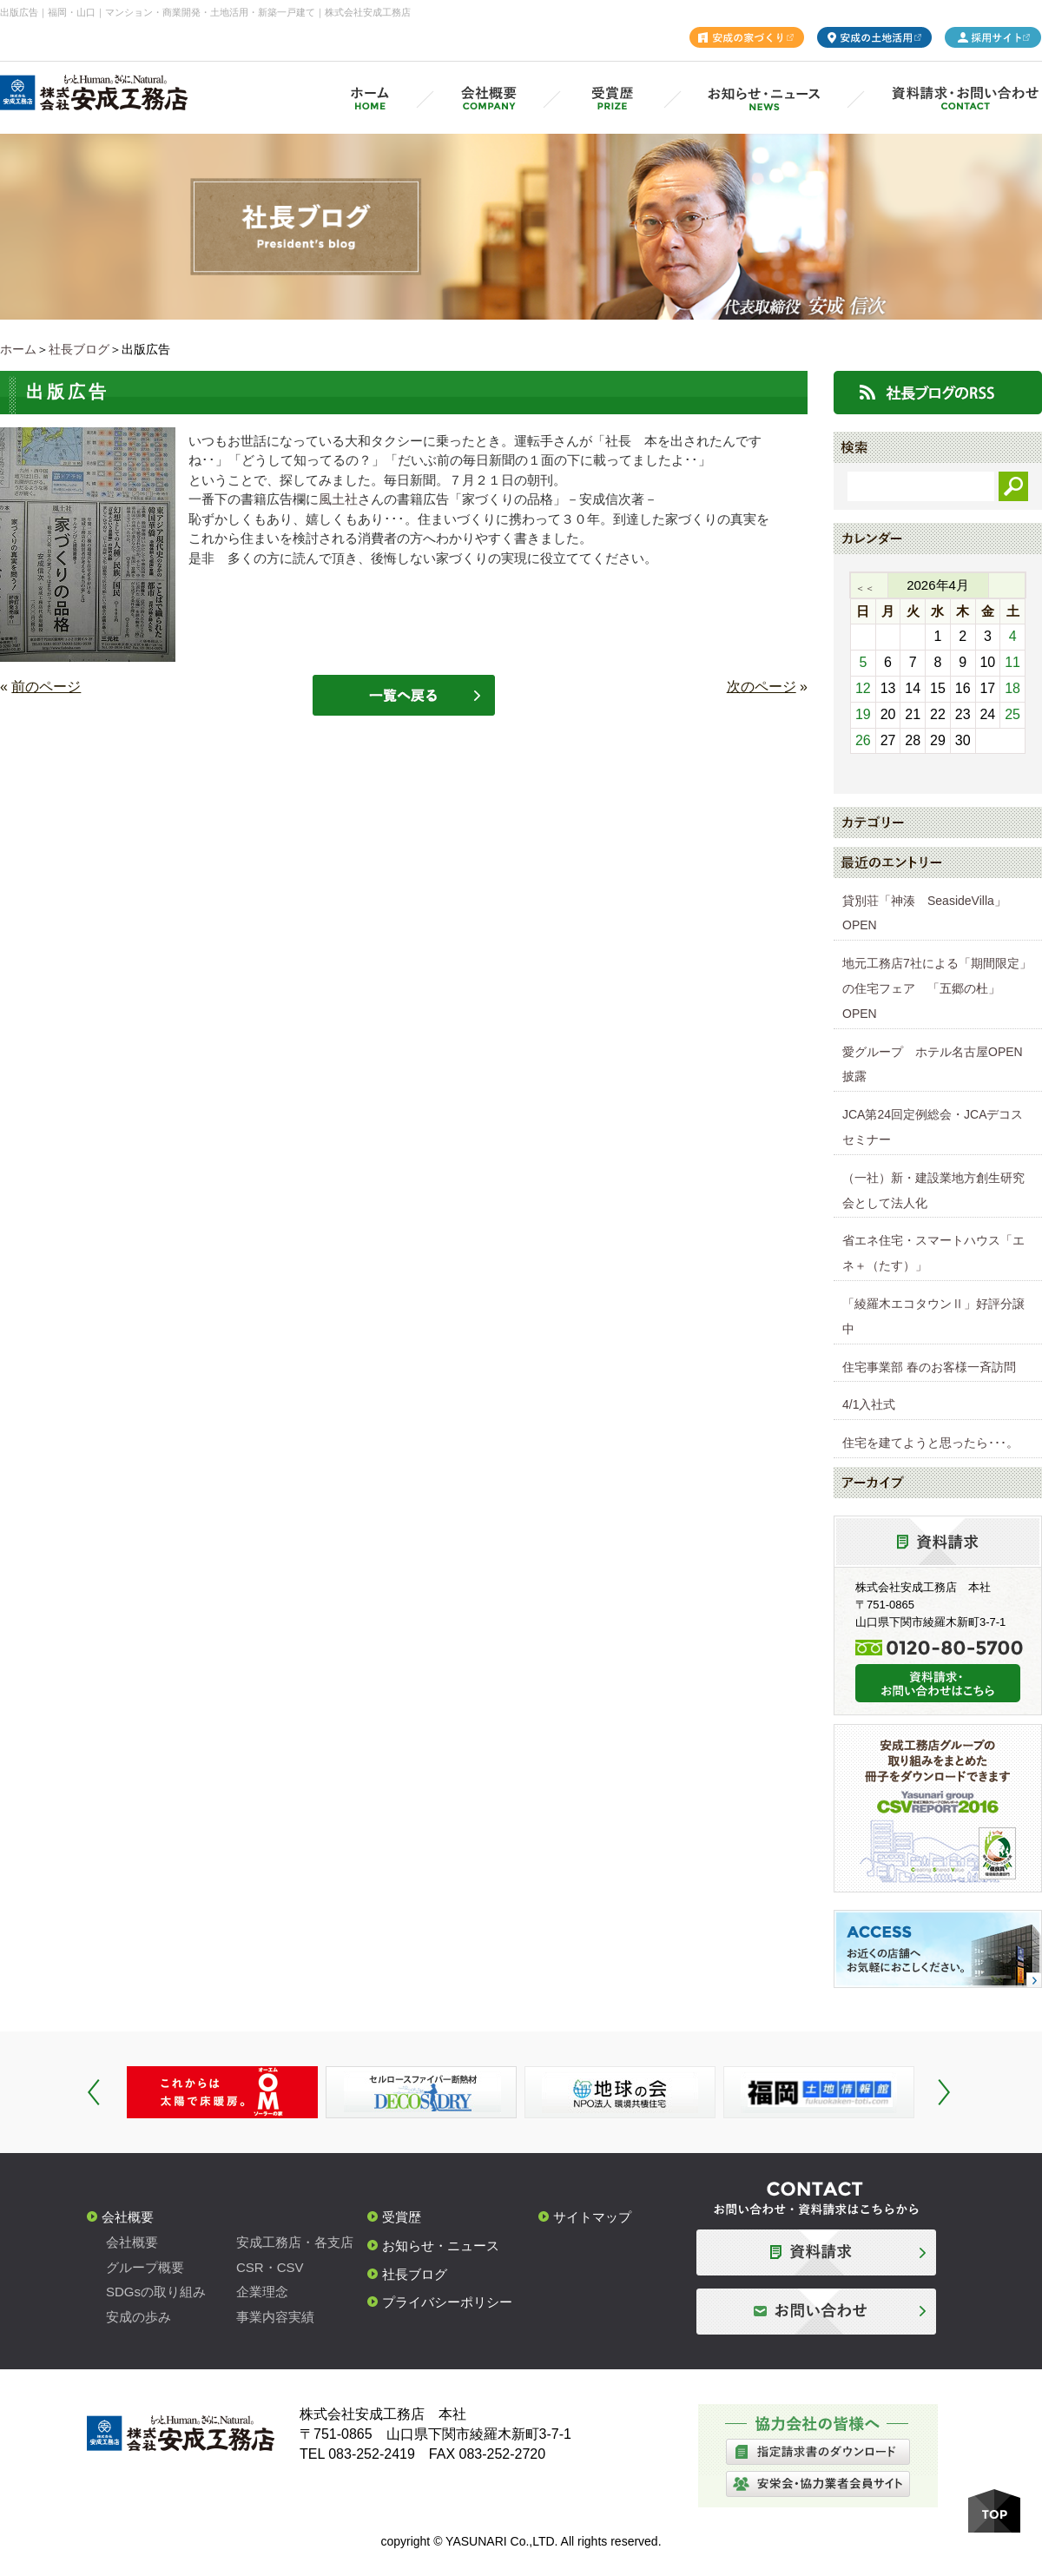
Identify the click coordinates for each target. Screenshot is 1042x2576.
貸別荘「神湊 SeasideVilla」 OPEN (930, 913)
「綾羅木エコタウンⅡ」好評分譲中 (933, 1316)
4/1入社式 (868, 1404)
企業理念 (262, 2291)
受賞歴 (401, 2216)
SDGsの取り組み (156, 2291)
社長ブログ (79, 349)
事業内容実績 (275, 2316)
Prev (94, 2092)
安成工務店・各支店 (294, 2242)
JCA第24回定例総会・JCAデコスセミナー (932, 1126)
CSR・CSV (270, 2267)
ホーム (18, 349)
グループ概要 (145, 2267)
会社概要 (128, 2216)
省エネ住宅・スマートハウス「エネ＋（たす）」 (933, 1252)
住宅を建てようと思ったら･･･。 (930, 1443)
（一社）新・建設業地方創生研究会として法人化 (933, 1190)
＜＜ (864, 588)
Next (944, 2092)
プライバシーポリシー (447, 2302)
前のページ (46, 686)
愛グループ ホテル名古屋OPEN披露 (932, 1064)
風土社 (338, 499)
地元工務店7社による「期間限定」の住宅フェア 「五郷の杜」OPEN (937, 988)
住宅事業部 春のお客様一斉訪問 (929, 1367)
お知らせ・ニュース (440, 2245)
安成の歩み (138, 2316)
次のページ (761, 686)
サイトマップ (592, 2216)
